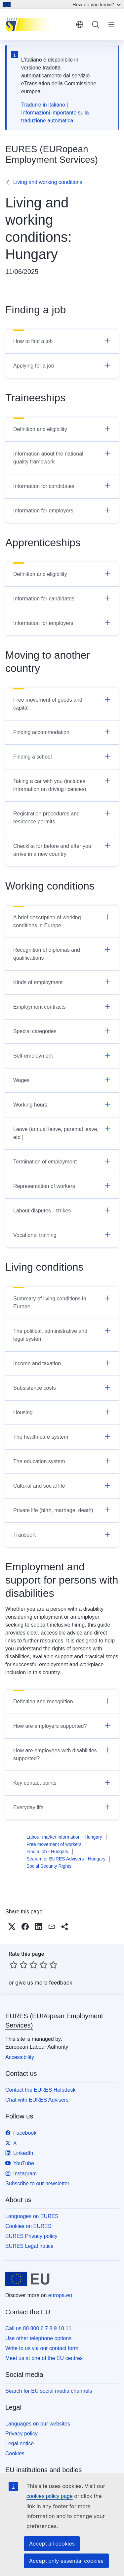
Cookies (14, 2453)
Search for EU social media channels (48, 2391)
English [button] (80, 24)
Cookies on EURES (28, 2226)
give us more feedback (43, 1982)
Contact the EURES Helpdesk (40, 2090)
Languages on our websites (37, 2423)
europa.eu (60, 2295)
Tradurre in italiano (43, 105)
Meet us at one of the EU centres (44, 2358)
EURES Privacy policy (31, 2236)
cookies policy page (49, 2496)
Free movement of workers (54, 1844)
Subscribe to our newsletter (37, 2183)
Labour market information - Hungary (64, 1837)
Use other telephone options (38, 2338)
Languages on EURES (32, 2216)
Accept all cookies (52, 2543)
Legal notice (19, 2443)
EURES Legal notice (29, 2246)
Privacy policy (21, 2433)
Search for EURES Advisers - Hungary (65, 1858)
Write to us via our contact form (41, 2348)
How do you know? (96, 4)
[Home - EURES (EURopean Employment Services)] (38, 24)
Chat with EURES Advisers (36, 2100)
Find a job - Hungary (47, 1851)
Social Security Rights (48, 1866)
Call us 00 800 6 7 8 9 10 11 (38, 2328)
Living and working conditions (47, 182)
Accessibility (19, 2057)
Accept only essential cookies (66, 2560)
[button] (12, 1926)
